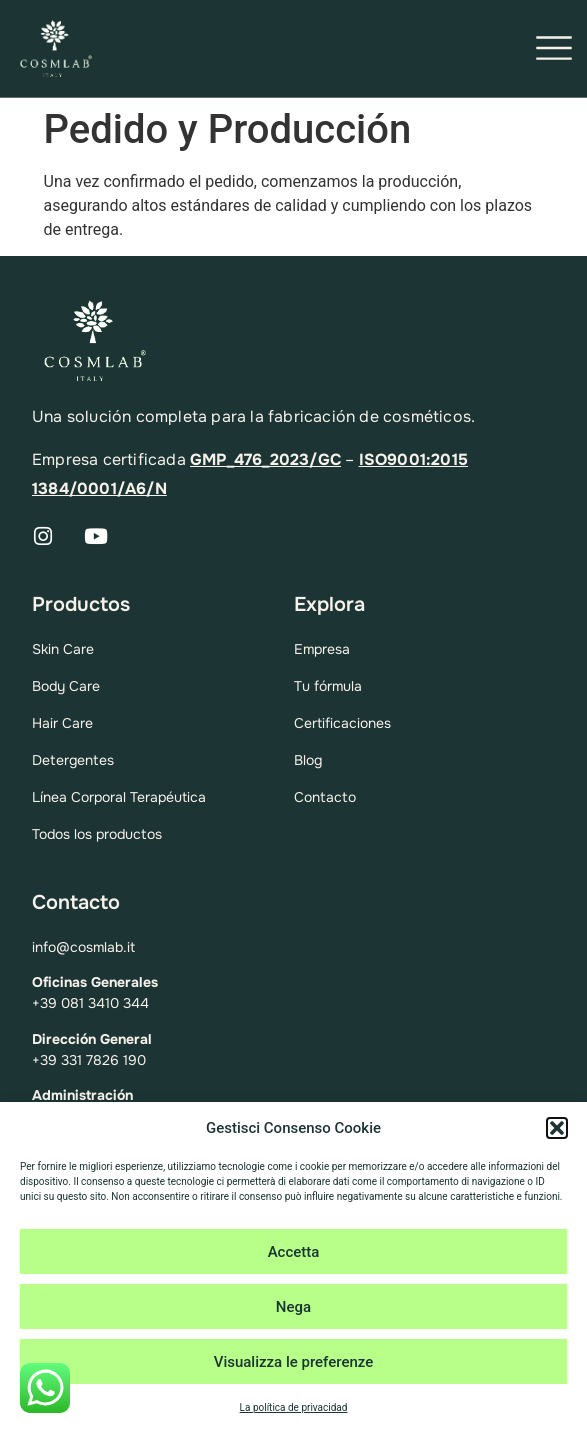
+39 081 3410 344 (90, 1003)
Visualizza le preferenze (294, 1362)
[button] (557, 1128)
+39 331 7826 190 (89, 1060)
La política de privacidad (294, 1407)
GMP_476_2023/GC (265, 459)
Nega (293, 1307)
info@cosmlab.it (83, 947)
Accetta (294, 1252)
